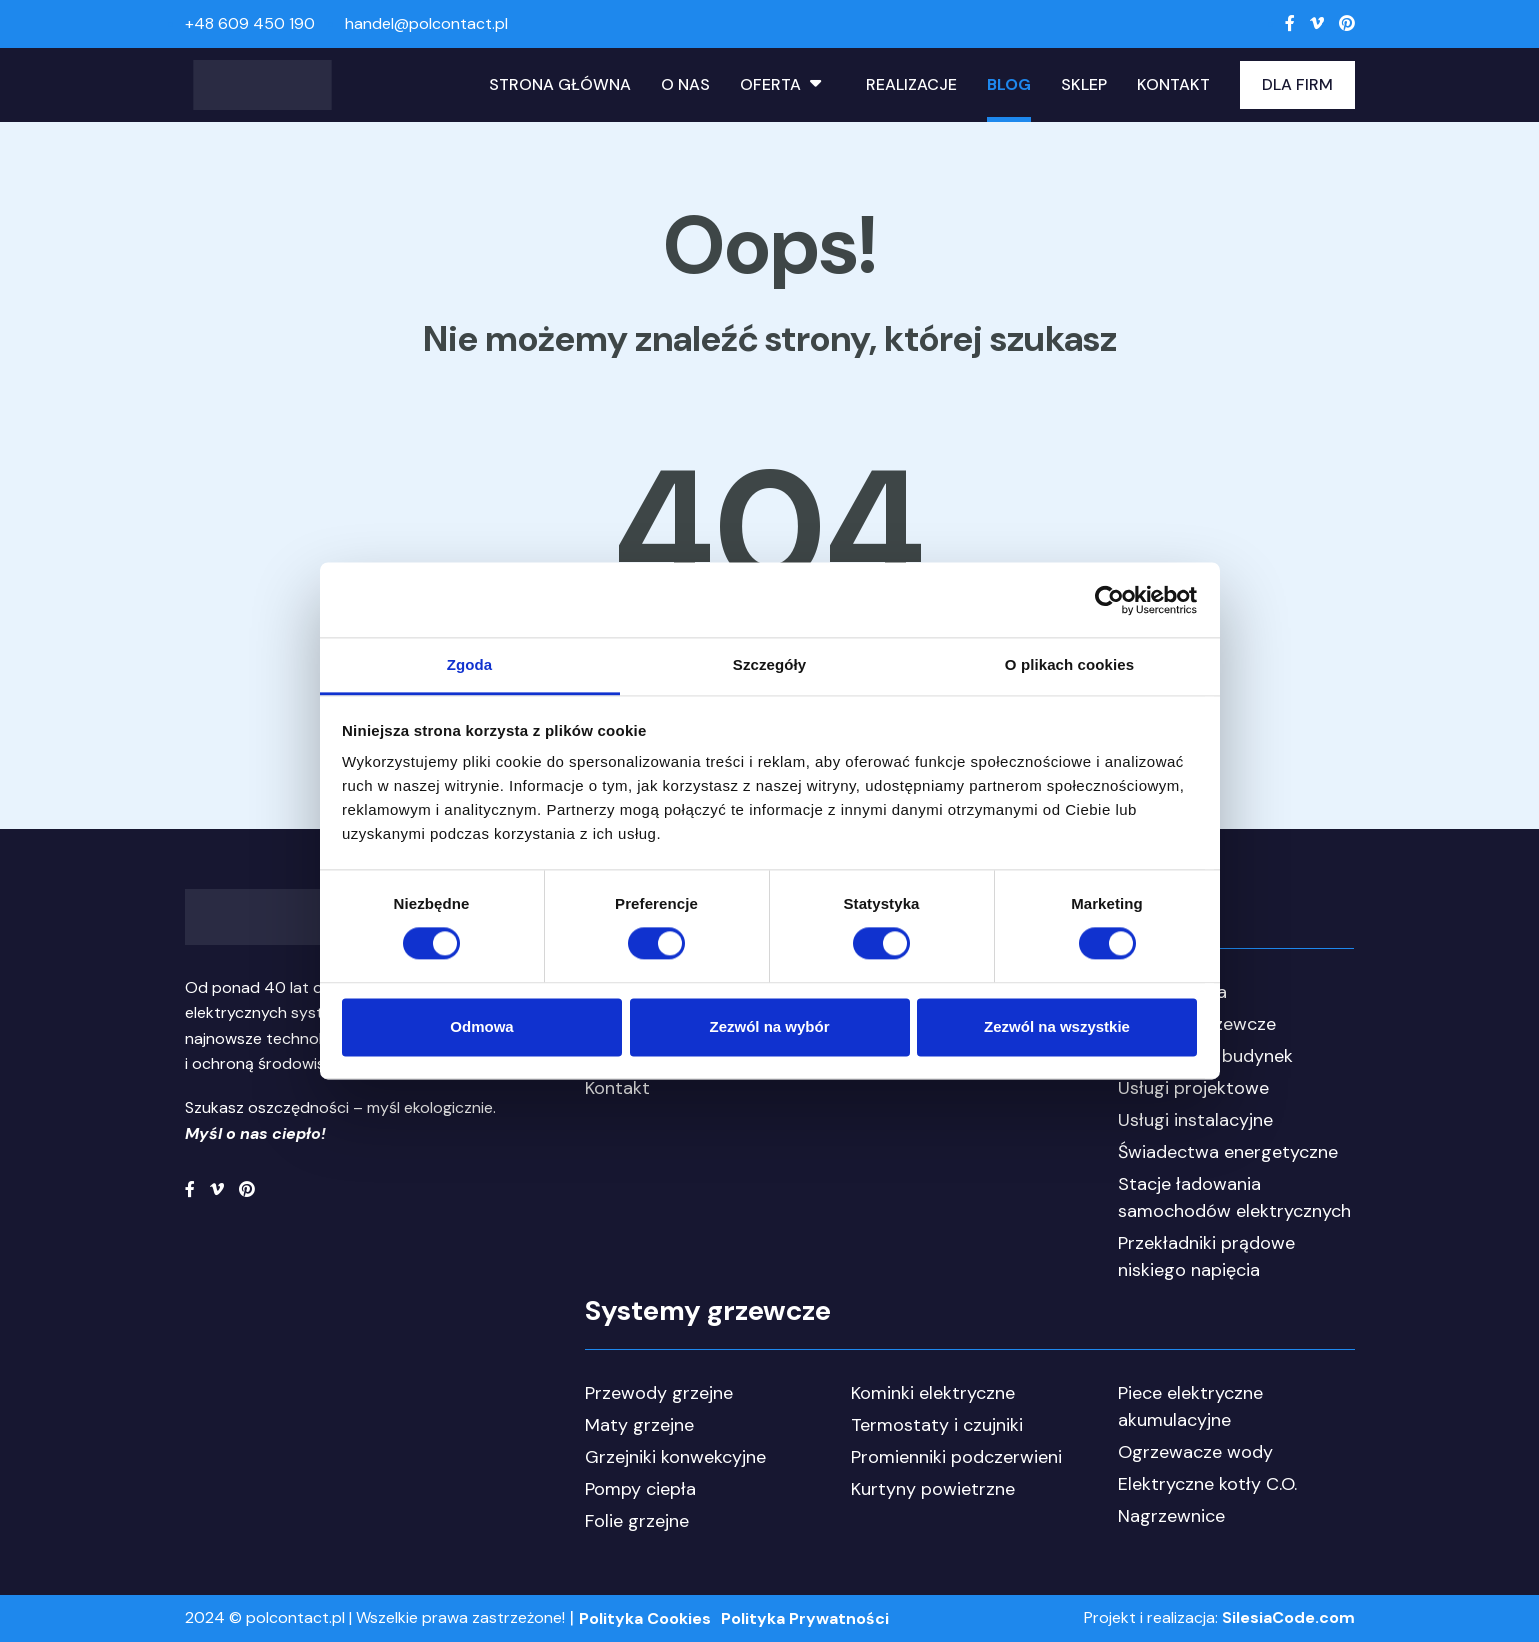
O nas (685, 84)
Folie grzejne (637, 1521)
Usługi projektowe (1193, 1088)
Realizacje (911, 84)
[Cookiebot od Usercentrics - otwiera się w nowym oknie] (1109, 600)
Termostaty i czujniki (937, 1425)
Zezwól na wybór (769, 1026)
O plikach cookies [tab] (1069, 664)
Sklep (1084, 84)
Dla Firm (1297, 84)
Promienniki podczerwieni (956, 1457)
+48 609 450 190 (250, 23)
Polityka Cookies (645, 1618)
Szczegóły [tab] (769, 664)
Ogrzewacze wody (1195, 1452)
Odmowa (481, 1026)
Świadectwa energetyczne (1228, 1152)
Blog (1009, 84)
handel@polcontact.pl (426, 23)
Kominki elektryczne (933, 1393)
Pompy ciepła (640, 1489)
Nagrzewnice (1171, 1516)
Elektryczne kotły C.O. (1207, 1484)
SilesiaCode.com (1288, 1617)
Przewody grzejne (659, 1393)
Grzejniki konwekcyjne (675, 1457)
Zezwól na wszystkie (1057, 1026)
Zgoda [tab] (470, 664)
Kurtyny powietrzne (933, 1489)
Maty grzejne (639, 1425)
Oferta (770, 84)
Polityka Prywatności (805, 1618)
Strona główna (560, 84)
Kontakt (1173, 84)
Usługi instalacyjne (1195, 1120)
